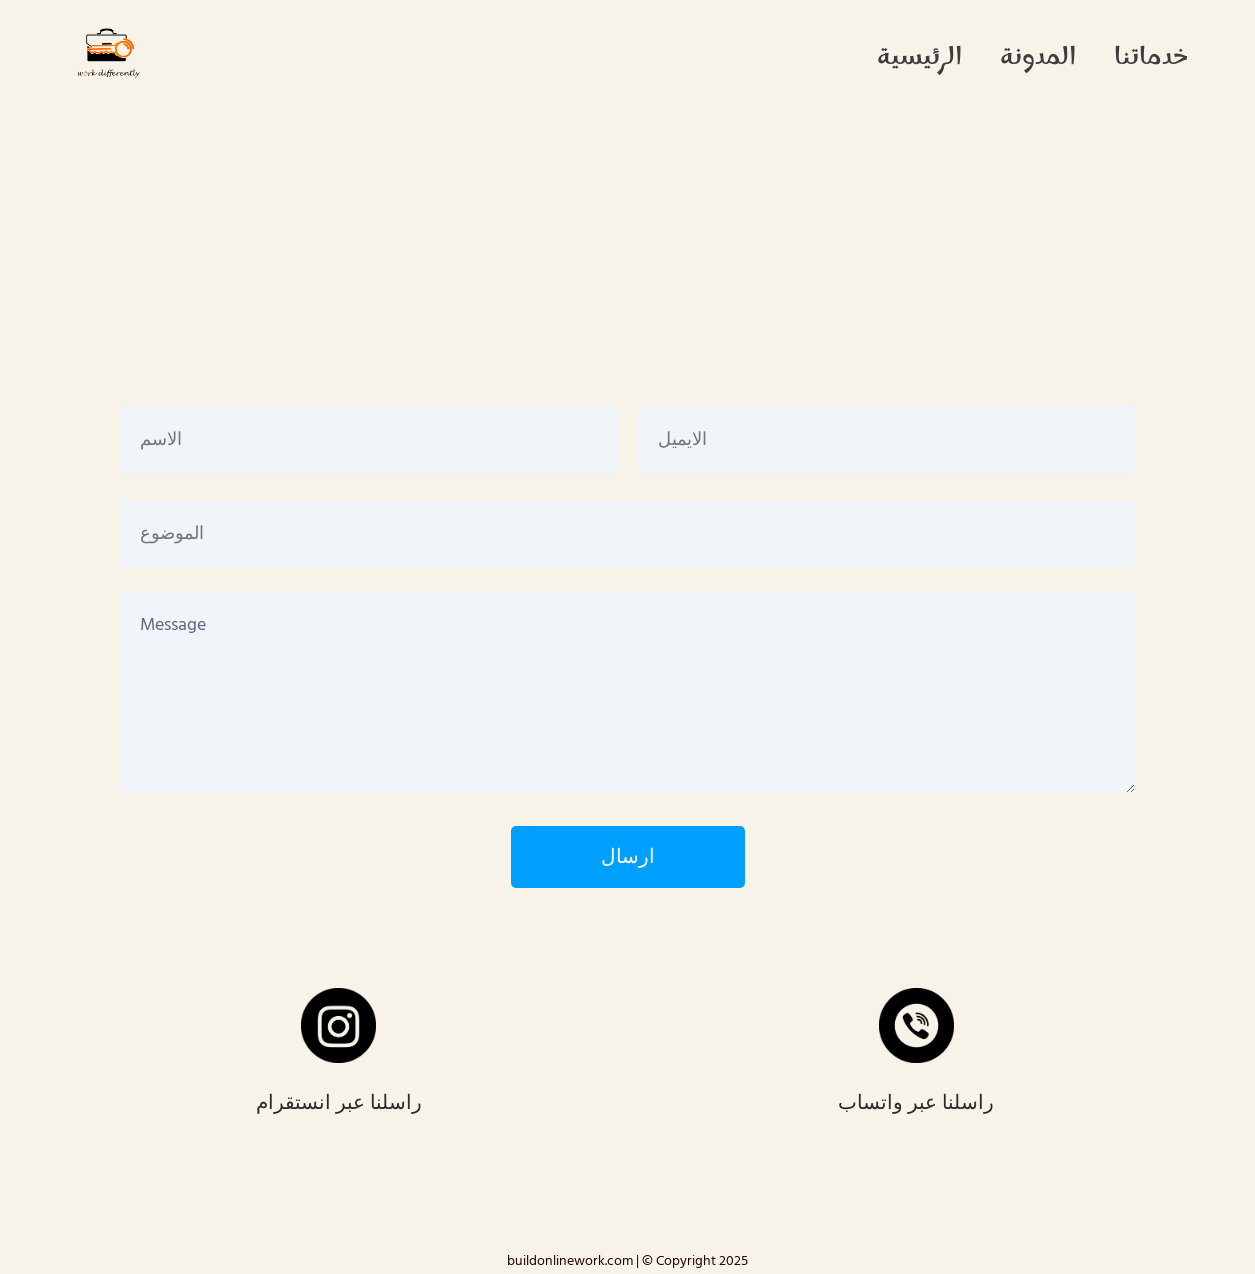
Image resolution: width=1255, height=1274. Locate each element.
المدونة (1038, 58)
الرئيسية (919, 58)
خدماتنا (1151, 58)
